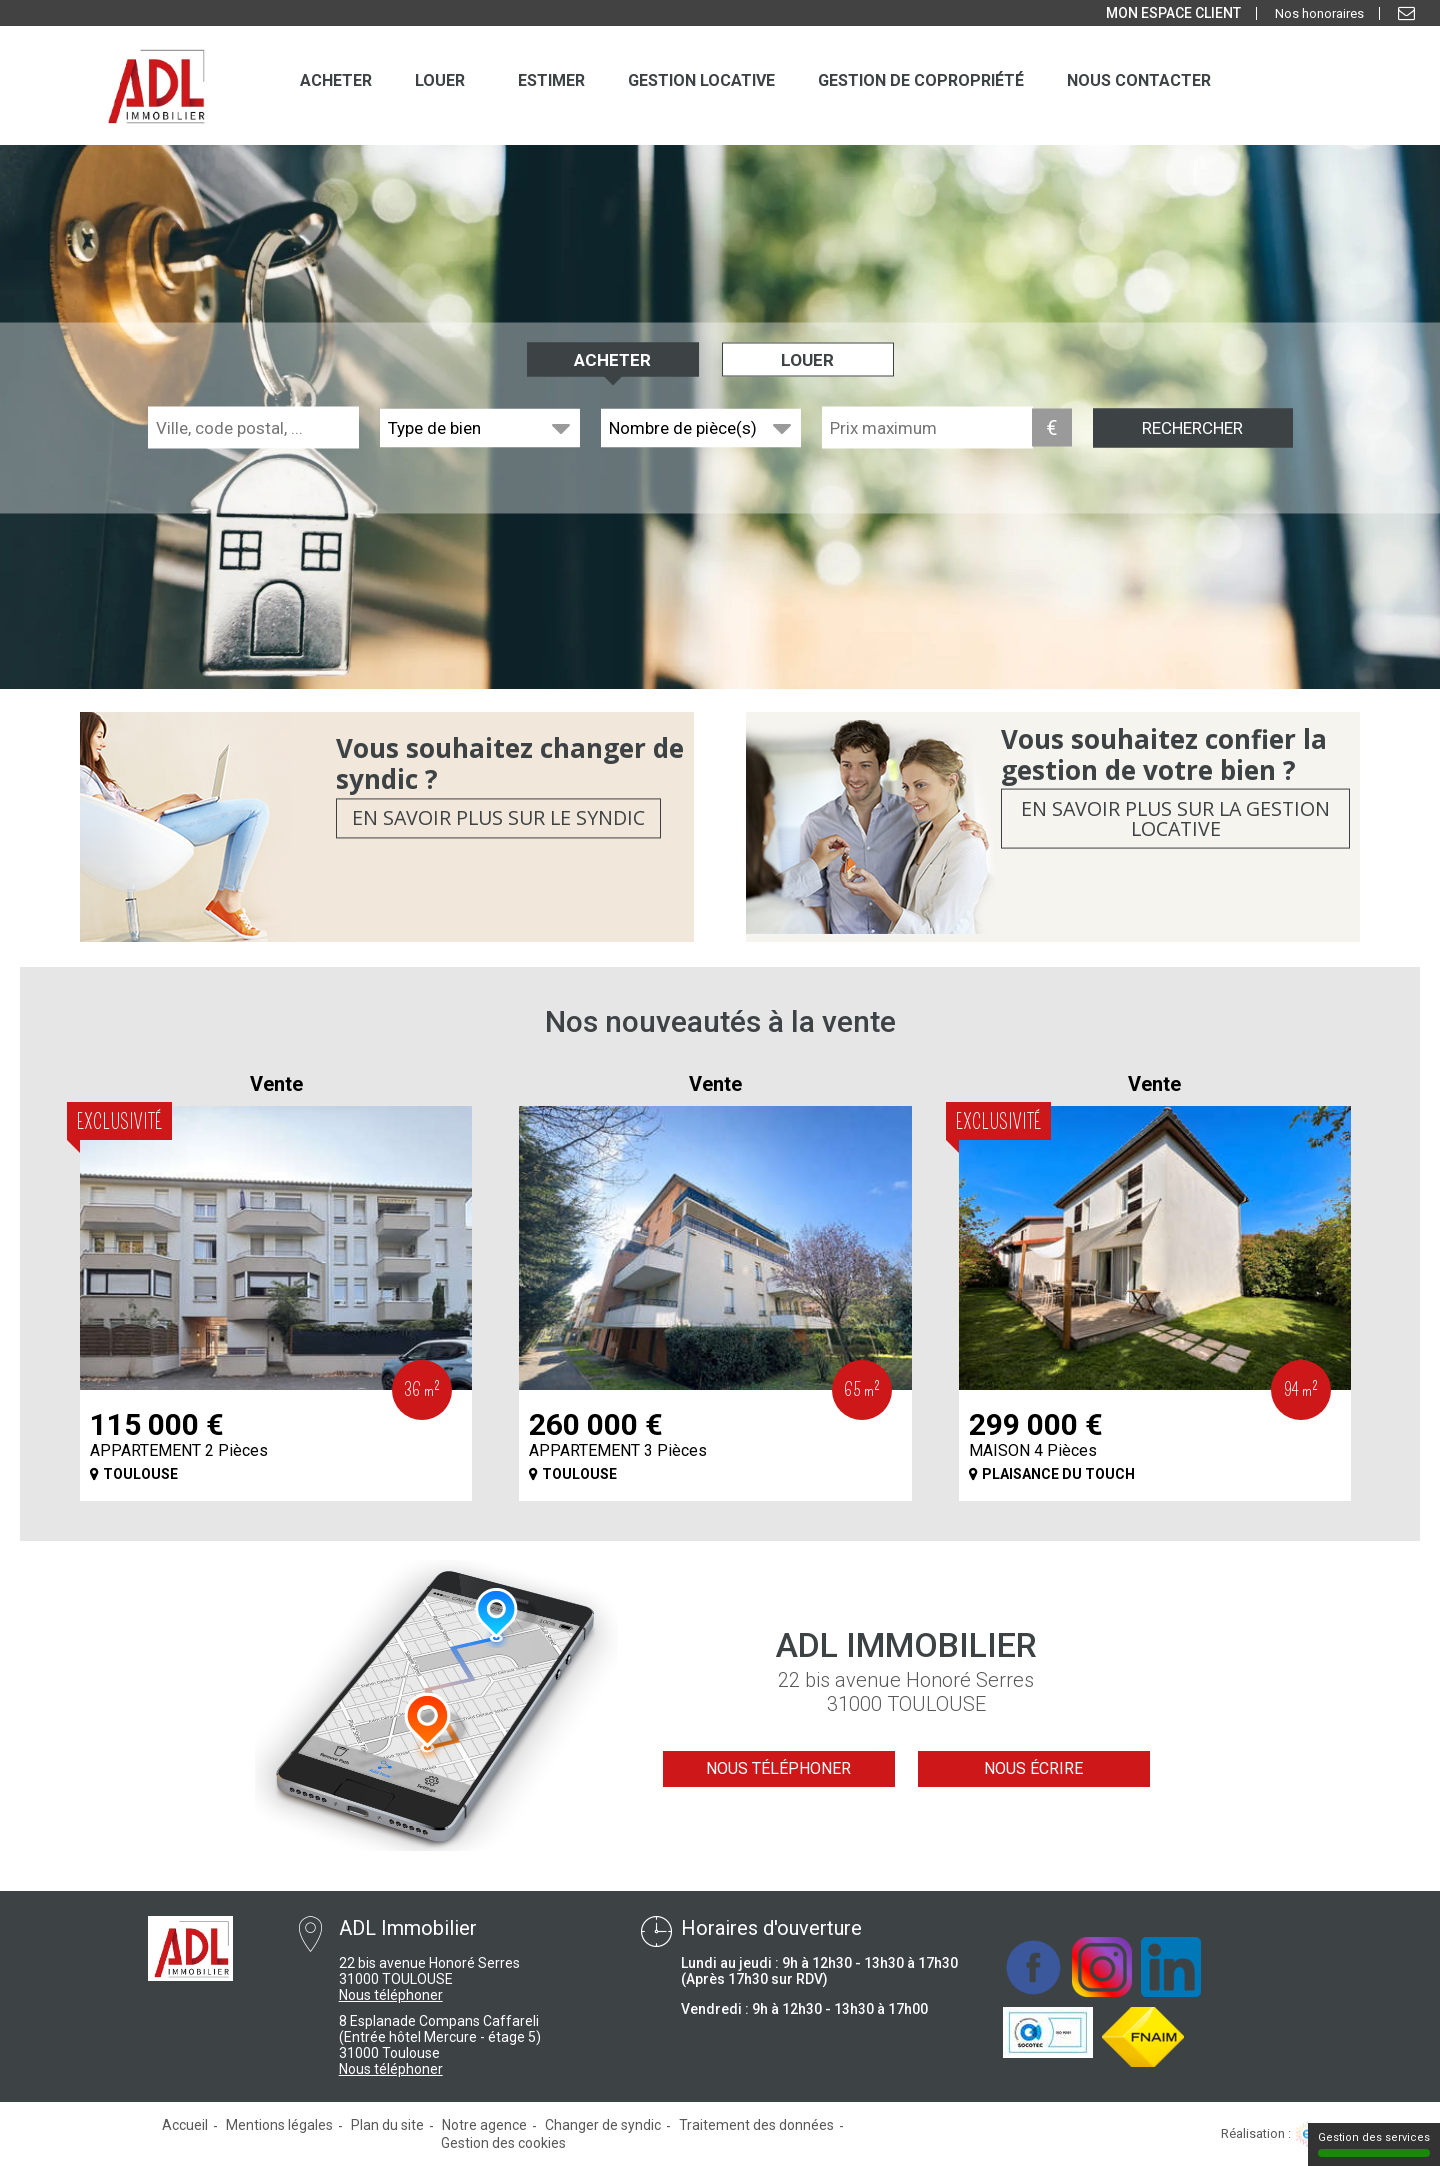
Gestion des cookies (503, 2143)
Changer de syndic (603, 2125)
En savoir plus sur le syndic (498, 818)
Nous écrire (1033, 1768)
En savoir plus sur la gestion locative (1175, 818)
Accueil (185, 2125)
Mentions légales (279, 2125)
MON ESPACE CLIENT (1173, 13)
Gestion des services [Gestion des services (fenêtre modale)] (1374, 2144)
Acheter (612, 360)
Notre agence (484, 2125)
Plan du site (387, 2125)
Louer (807, 360)
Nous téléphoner (778, 1768)
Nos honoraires (1319, 13)
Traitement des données (756, 2125)
